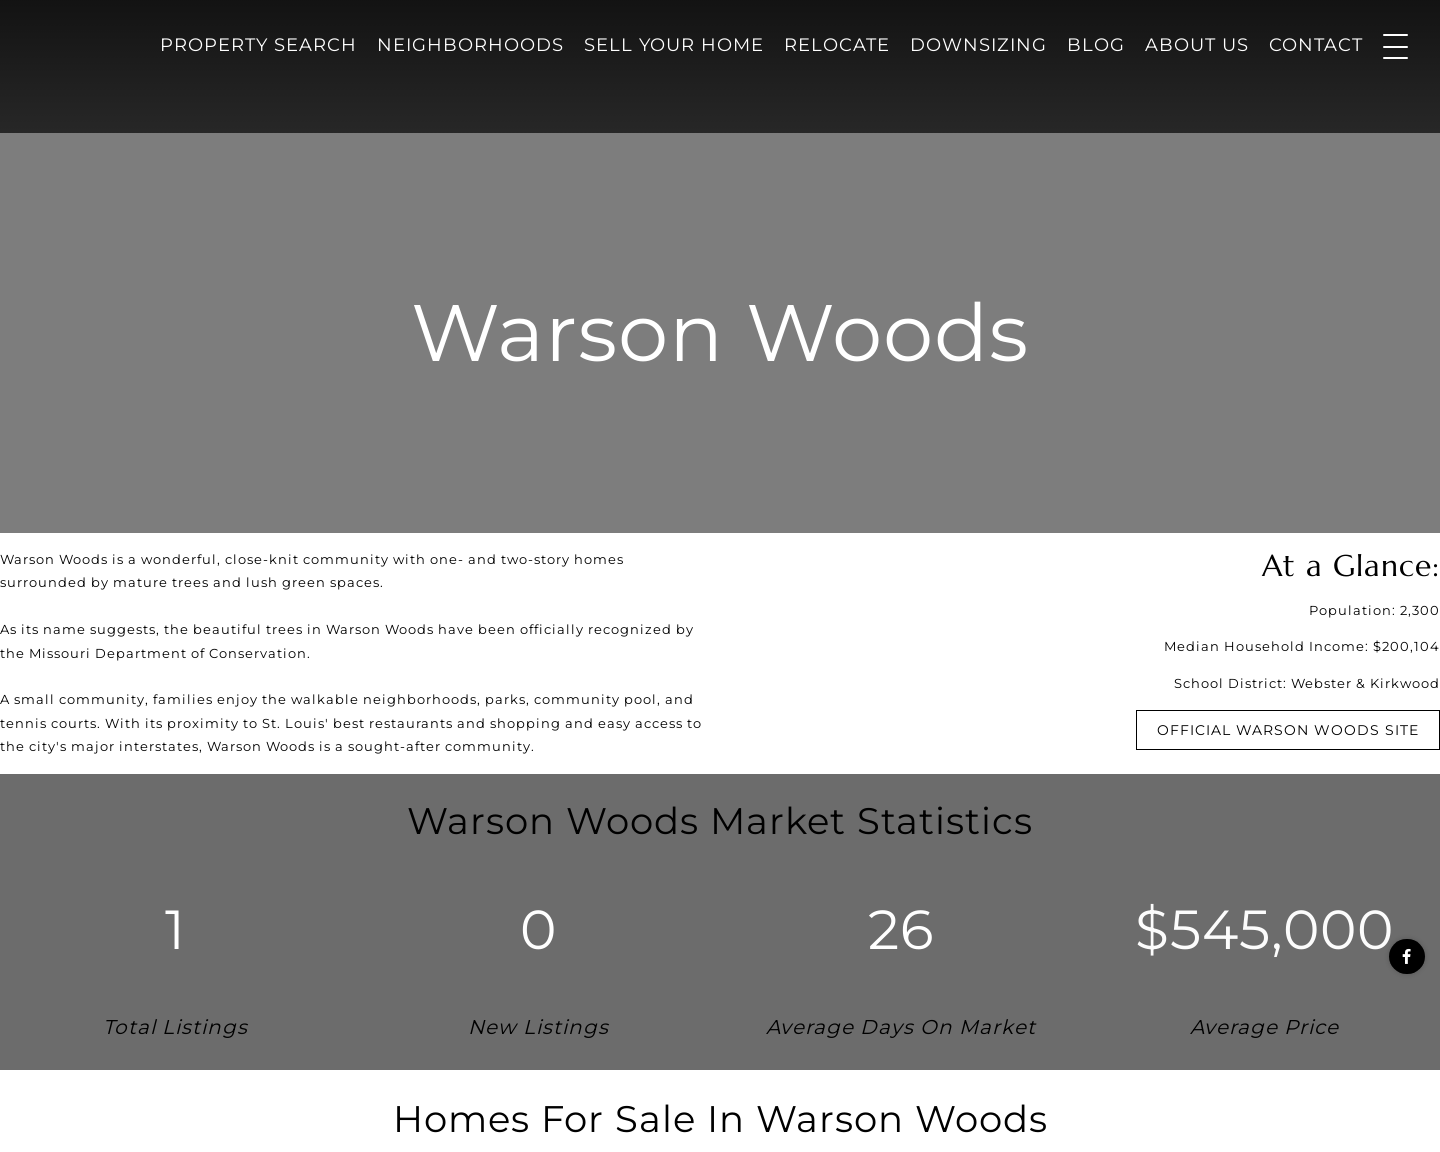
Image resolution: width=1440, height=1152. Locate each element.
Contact (1316, 45)
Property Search (258, 45)
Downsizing (978, 45)
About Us (1197, 45)
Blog (1096, 45)
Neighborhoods (470, 45)
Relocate (837, 45)
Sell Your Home (674, 45)
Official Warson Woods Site (1288, 730)
